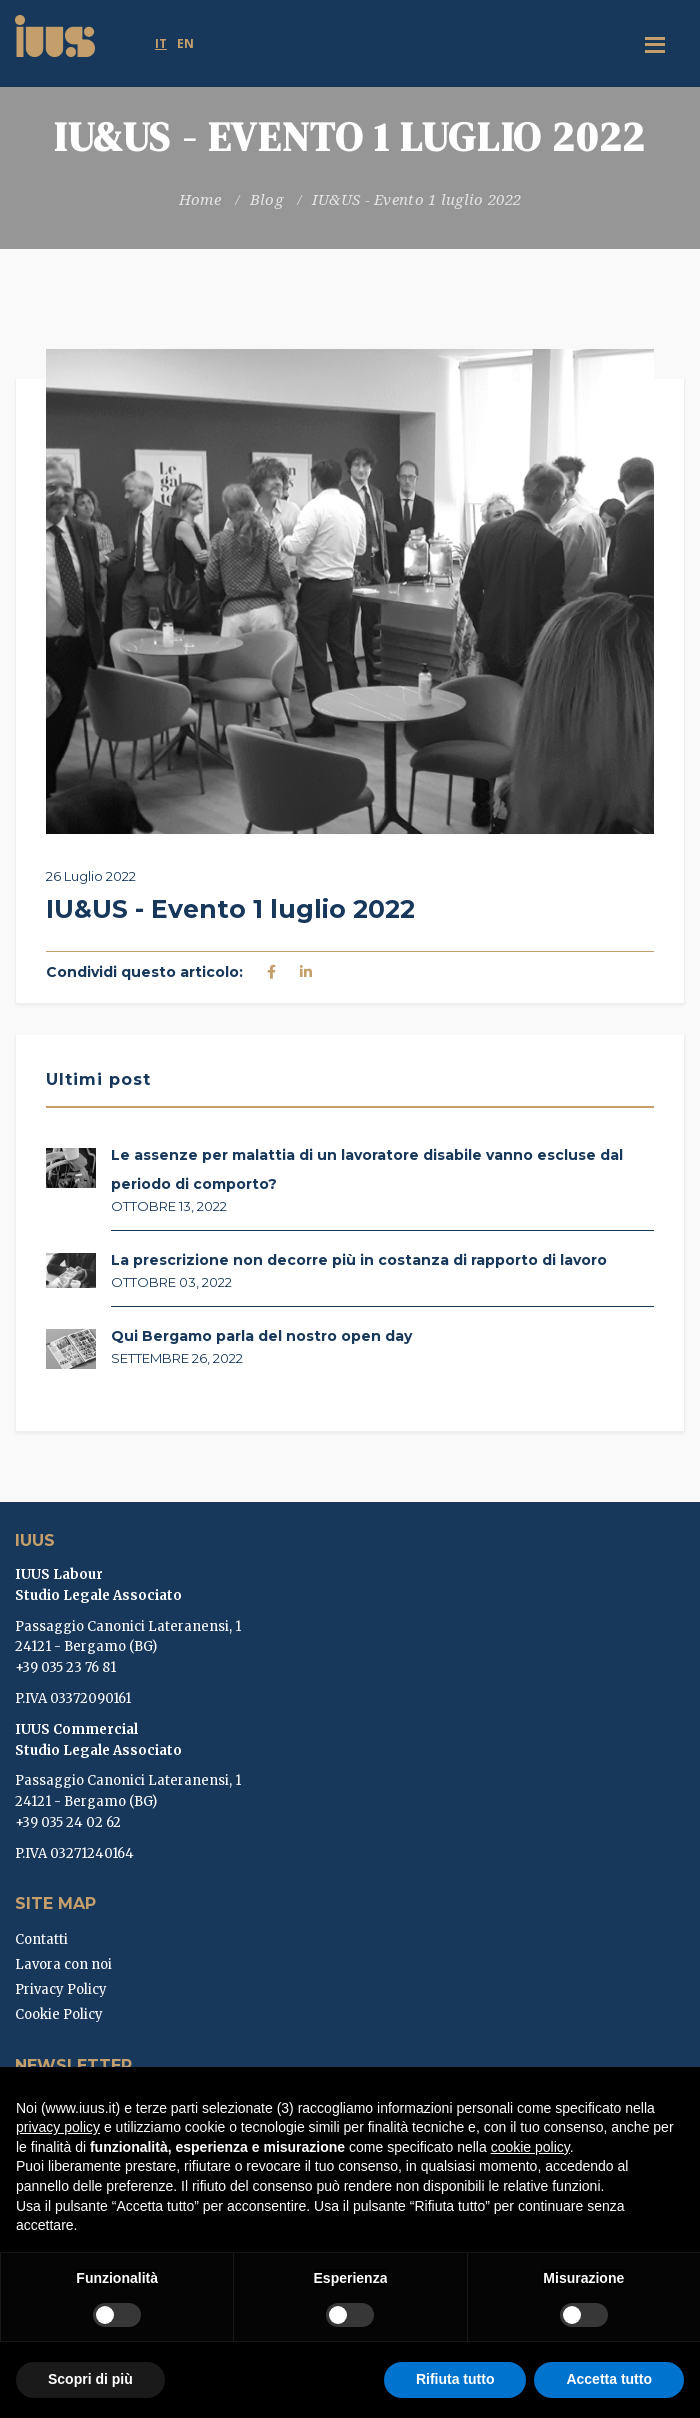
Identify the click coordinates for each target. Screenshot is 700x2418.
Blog (266, 200)
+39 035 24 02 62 (68, 1822)
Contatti (41, 1939)
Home (200, 200)
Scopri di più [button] (90, 2379)
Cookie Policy (59, 2014)
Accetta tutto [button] (609, 2379)
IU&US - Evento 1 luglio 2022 (416, 200)
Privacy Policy (61, 1989)
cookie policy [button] (530, 2147)
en (185, 43)
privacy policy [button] (58, 2127)
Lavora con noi (63, 1964)
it (161, 43)
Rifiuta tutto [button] (455, 2379)
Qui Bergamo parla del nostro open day (261, 1336)
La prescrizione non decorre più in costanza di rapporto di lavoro (359, 1260)
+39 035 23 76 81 (65, 1667)
